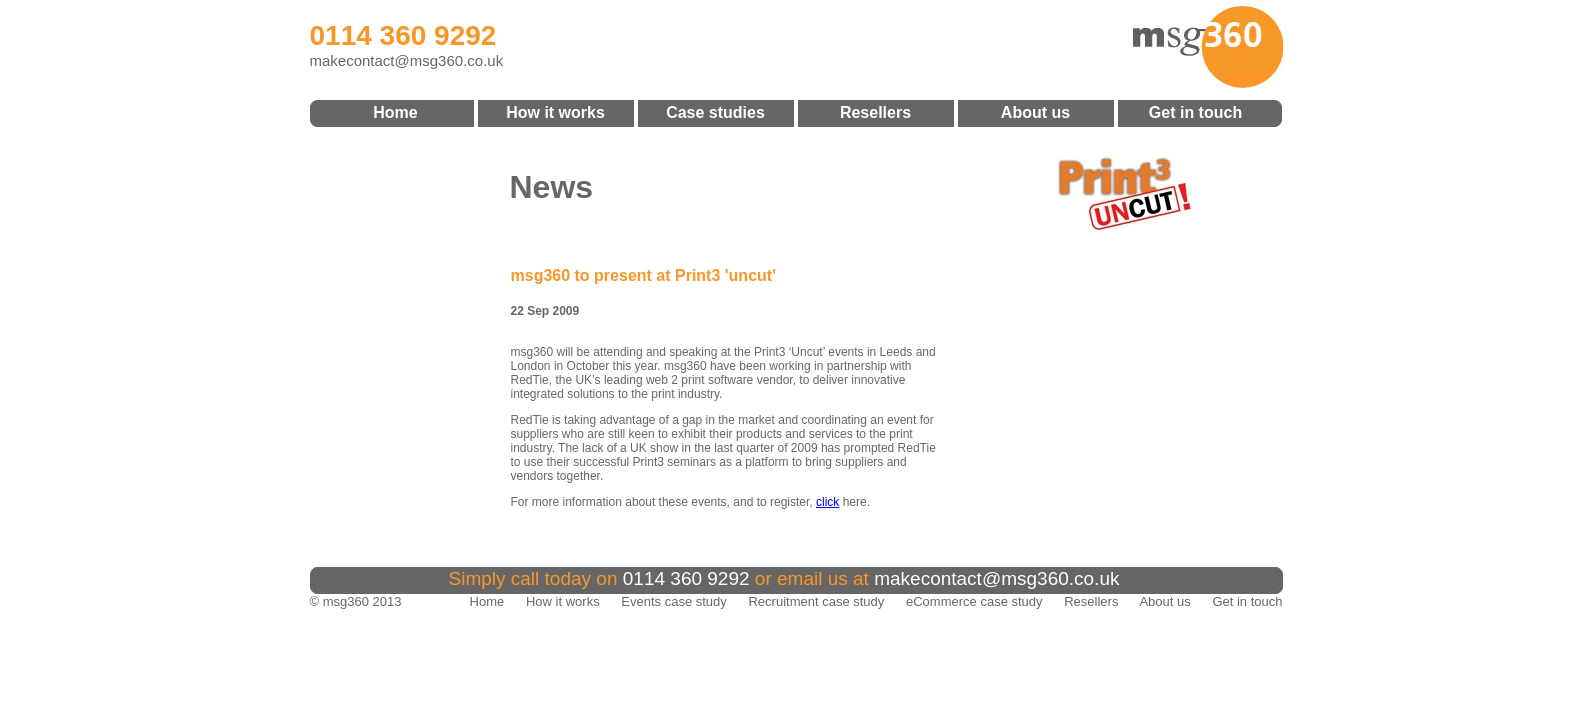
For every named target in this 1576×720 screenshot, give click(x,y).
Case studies (715, 112)
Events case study (674, 601)
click (827, 502)
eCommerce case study (974, 601)
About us (1035, 112)
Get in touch (1195, 112)
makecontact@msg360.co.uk (407, 60)
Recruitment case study (816, 601)
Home (395, 112)
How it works (555, 112)
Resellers (875, 112)
